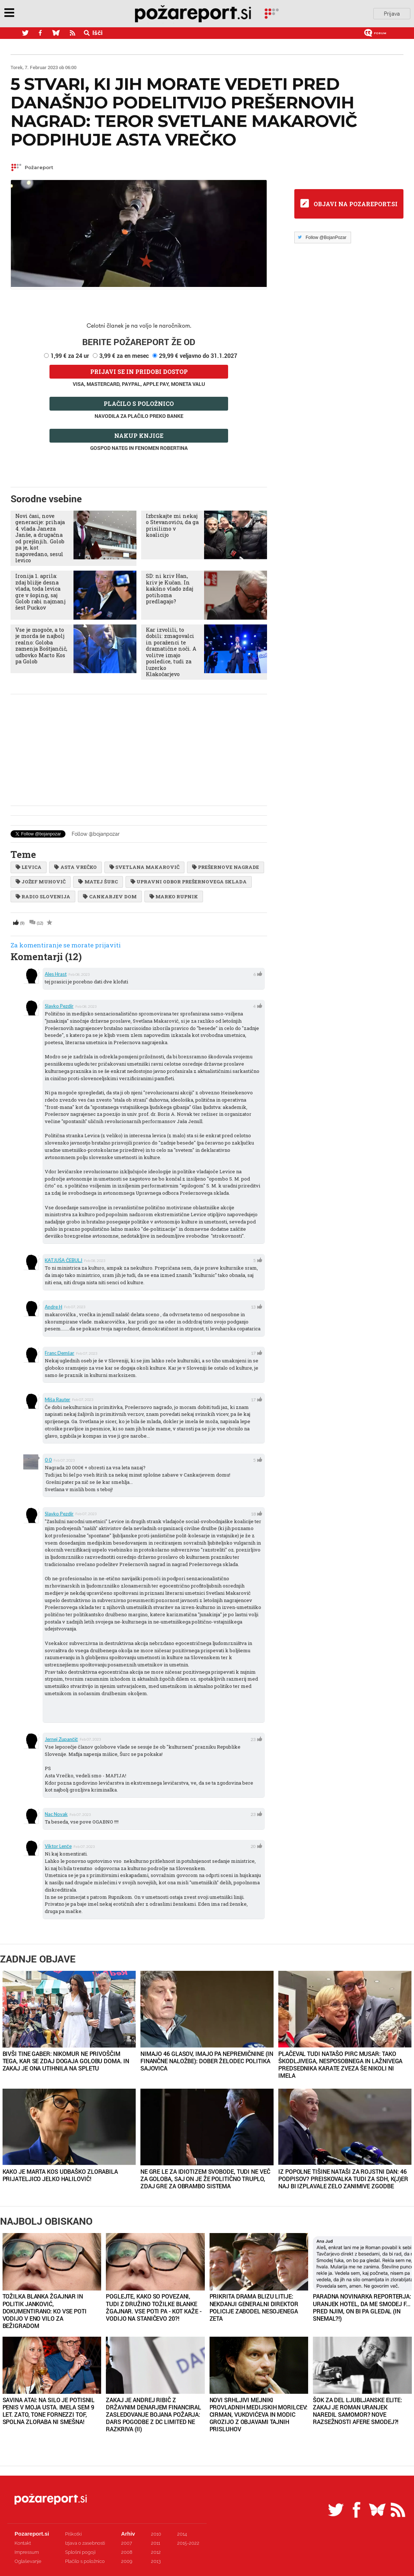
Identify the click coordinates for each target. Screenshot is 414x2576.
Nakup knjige (138, 435)
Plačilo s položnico (139, 403)
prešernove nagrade (225, 867)
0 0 (48, 1459)
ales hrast (56, 974)
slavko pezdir (59, 1006)
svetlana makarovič (144, 867)
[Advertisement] (139, 750)
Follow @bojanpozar (96, 834)
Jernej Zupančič (61, 1739)
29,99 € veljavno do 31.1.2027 (198, 355)
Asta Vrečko (75, 867)
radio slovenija (43, 896)
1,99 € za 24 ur (70, 355)
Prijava (392, 13)
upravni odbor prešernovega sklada (189, 881)
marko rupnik (174, 896)
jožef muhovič (40, 881)
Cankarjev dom (109, 896)
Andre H (53, 1306)
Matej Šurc (98, 881)
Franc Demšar (59, 1352)
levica (28, 867)
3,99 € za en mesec (124, 355)
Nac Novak (56, 1814)
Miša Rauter (57, 1399)
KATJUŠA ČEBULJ (63, 1260)
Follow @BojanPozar (326, 237)
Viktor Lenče (58, 1846)
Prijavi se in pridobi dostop (139, 371)
